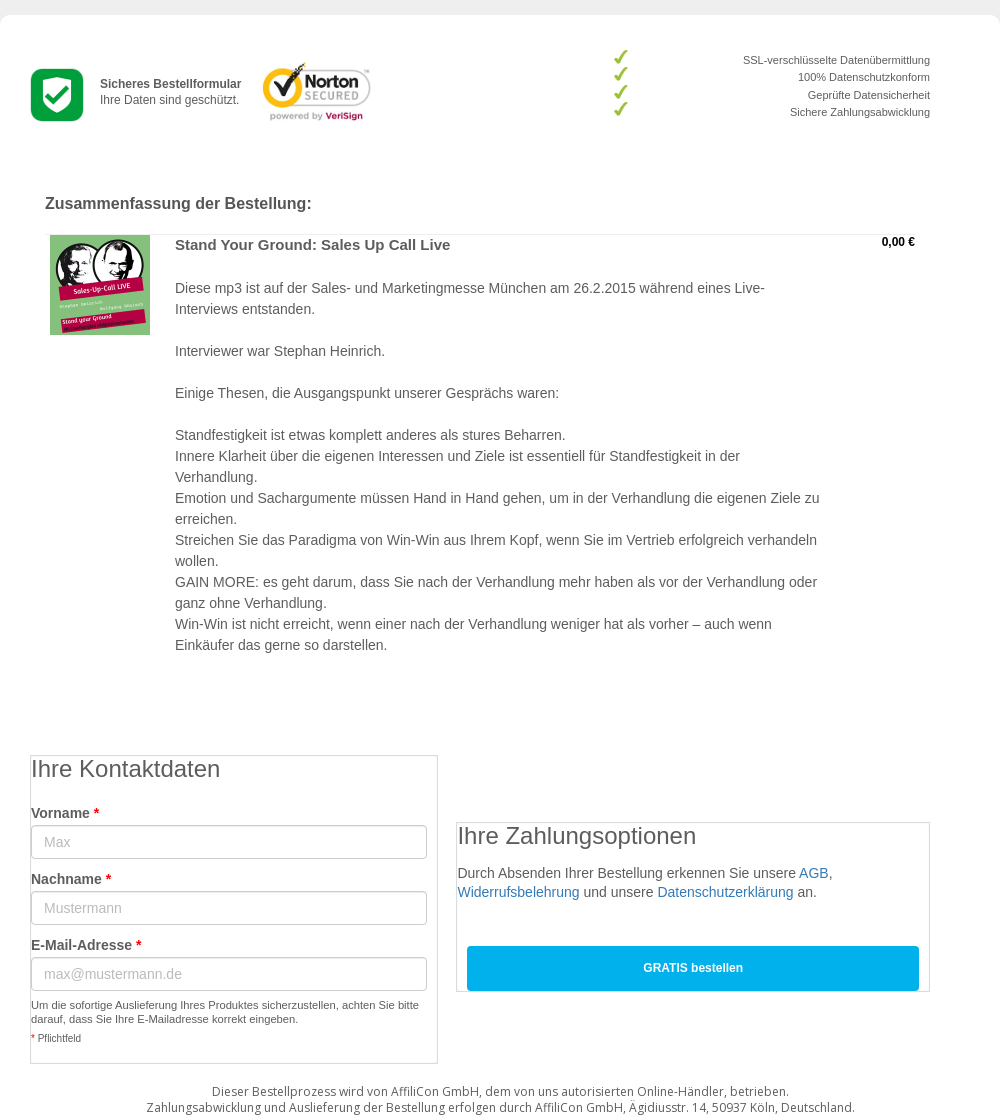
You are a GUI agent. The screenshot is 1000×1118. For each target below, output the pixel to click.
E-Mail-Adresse (86, 945)
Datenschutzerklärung (725, 892)
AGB (814, 873)
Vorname (65, 813)
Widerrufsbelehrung (518, 892)
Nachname (71, 879)
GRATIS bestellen (693, 968)
